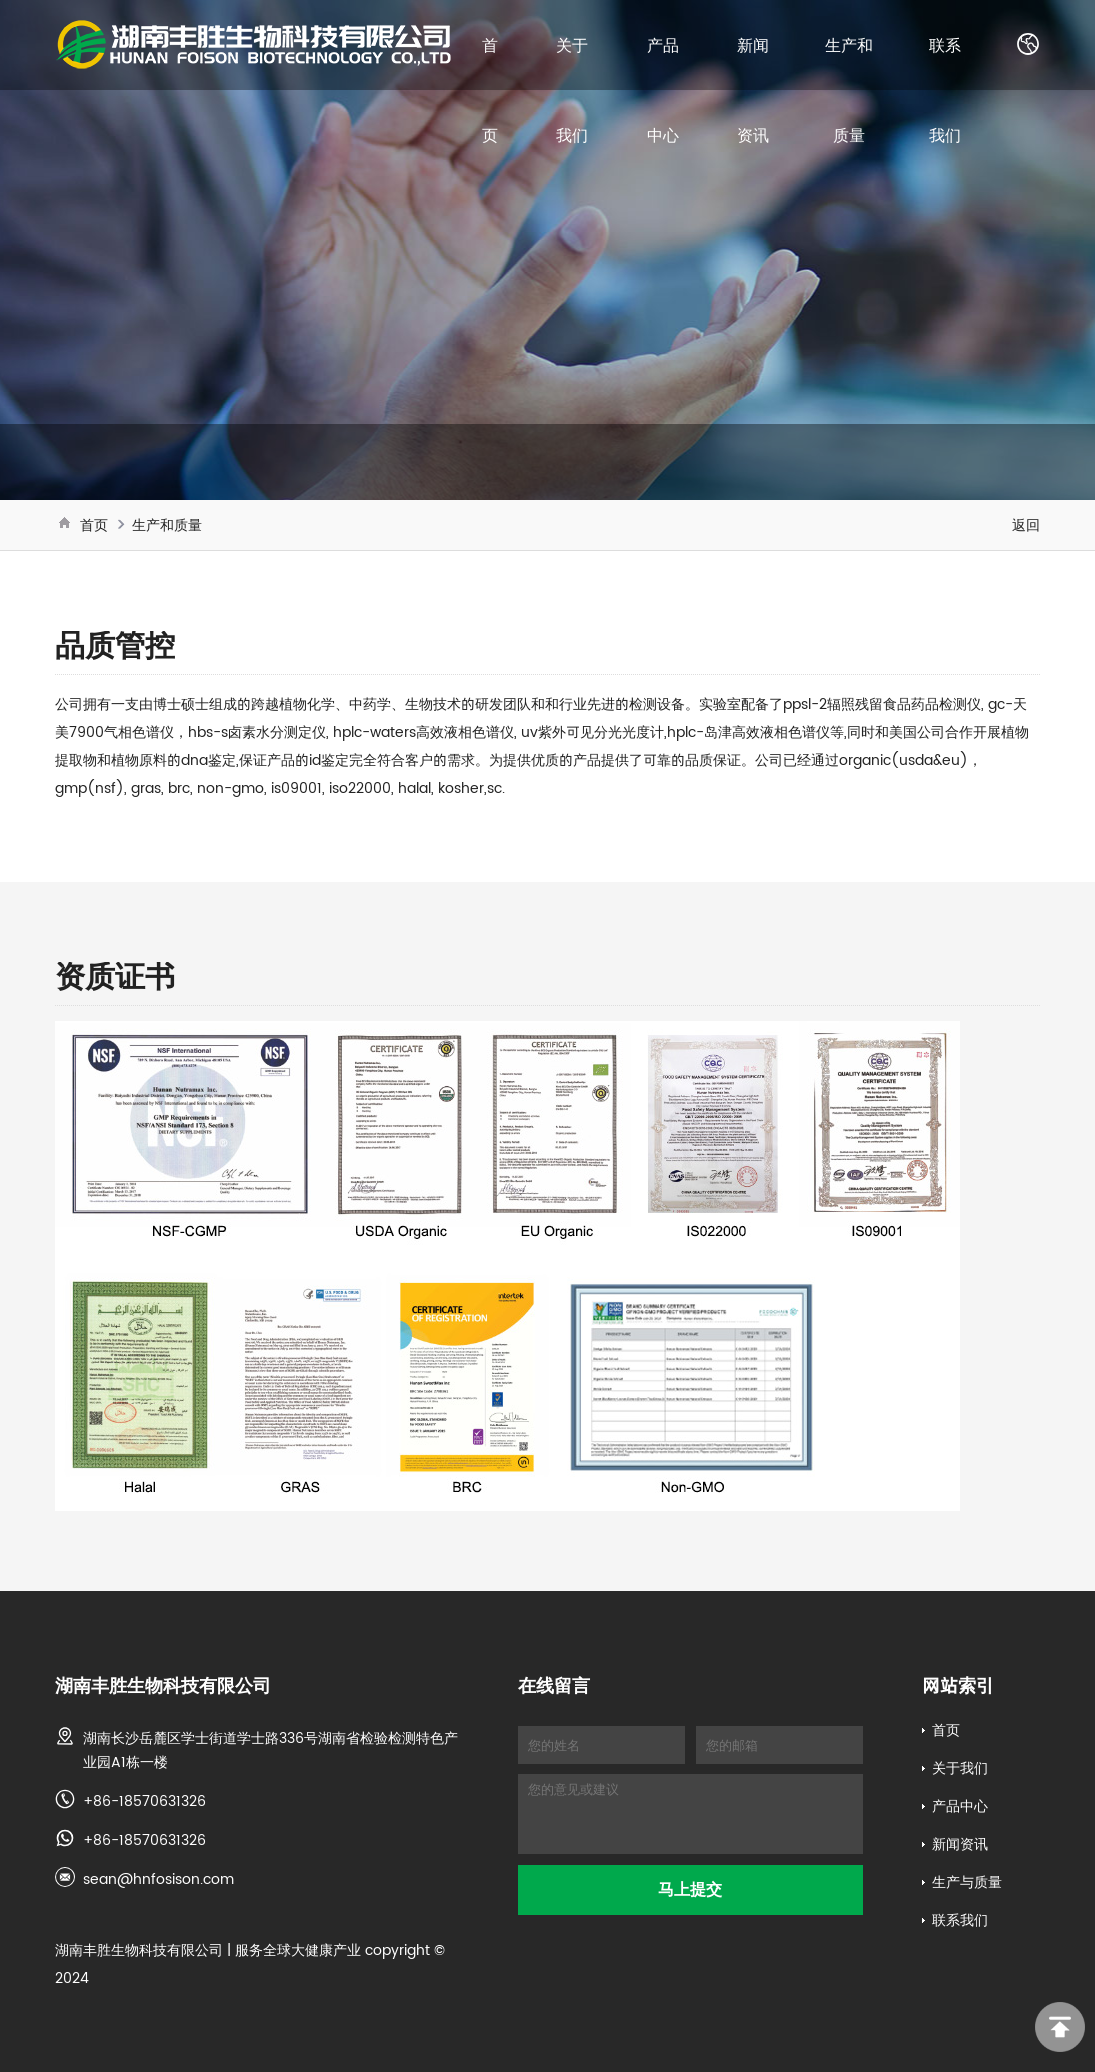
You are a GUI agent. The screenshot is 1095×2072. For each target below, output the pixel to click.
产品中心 (960, 1806)
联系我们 (960, 1920)
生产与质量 (967, 1882)
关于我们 (960, 1768)
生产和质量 (167, 525)
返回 (1026, 525)
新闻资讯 (960, 1844)
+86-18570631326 (144, 1801)
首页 (94, 525)
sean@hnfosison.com (158, 1879)
